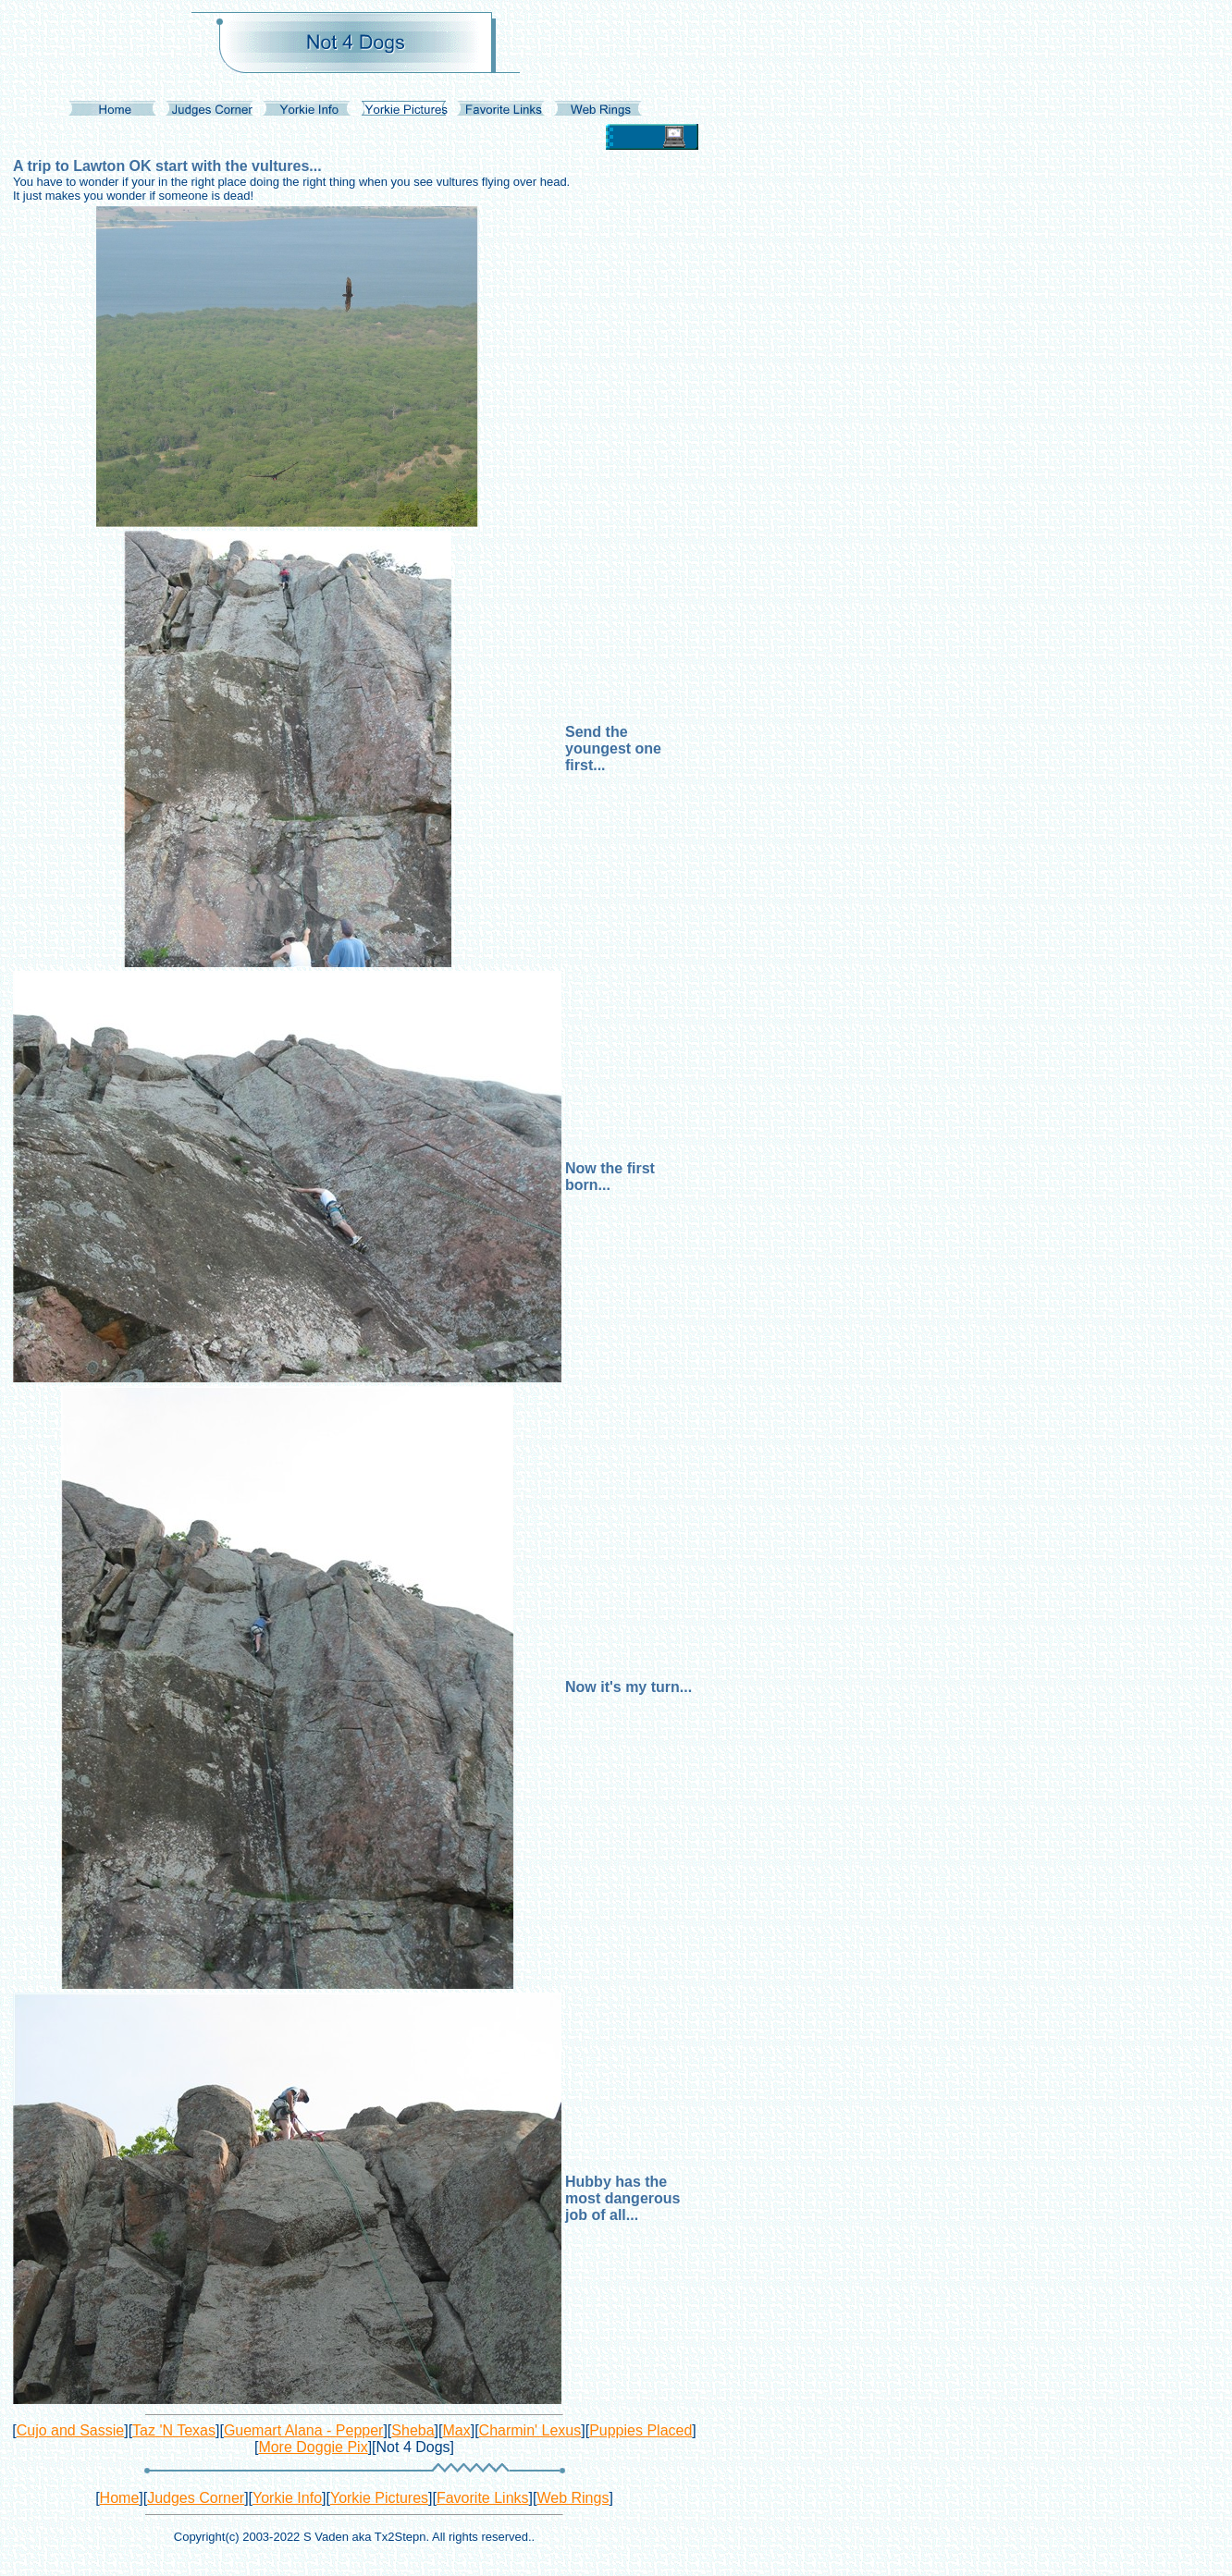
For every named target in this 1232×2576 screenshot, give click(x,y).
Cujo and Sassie (71, 2430)
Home (120, 2498)
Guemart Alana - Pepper (304, 2430)
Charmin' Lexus (530, 2430)
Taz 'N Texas (174, 2430)
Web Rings (572, 2498)
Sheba (412, 2430)
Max (456, 2430)
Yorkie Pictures (379, 2498)
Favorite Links (483, 2498)
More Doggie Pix (312, 2447)
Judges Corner (195, 2498)
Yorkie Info (287, 2498)
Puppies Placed (640, 2430)
